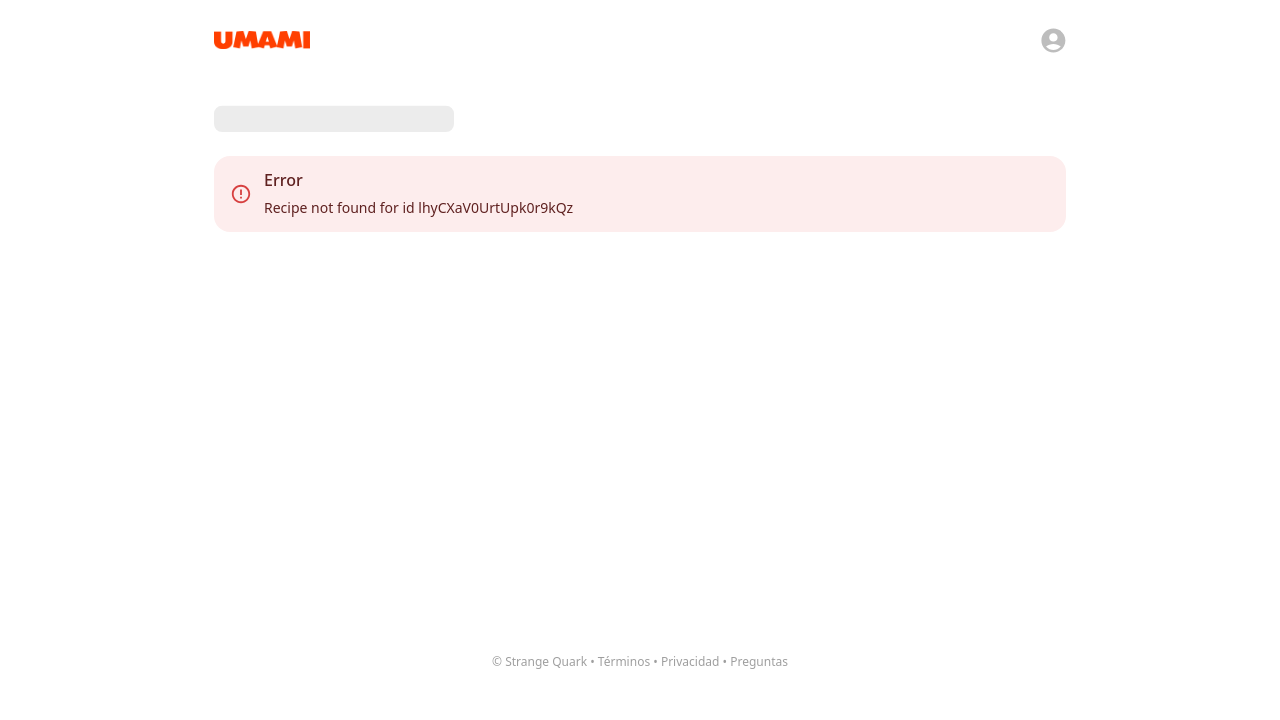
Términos (624, 661)
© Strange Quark (539, 661)
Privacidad (690, 661)
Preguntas (759, 661)
